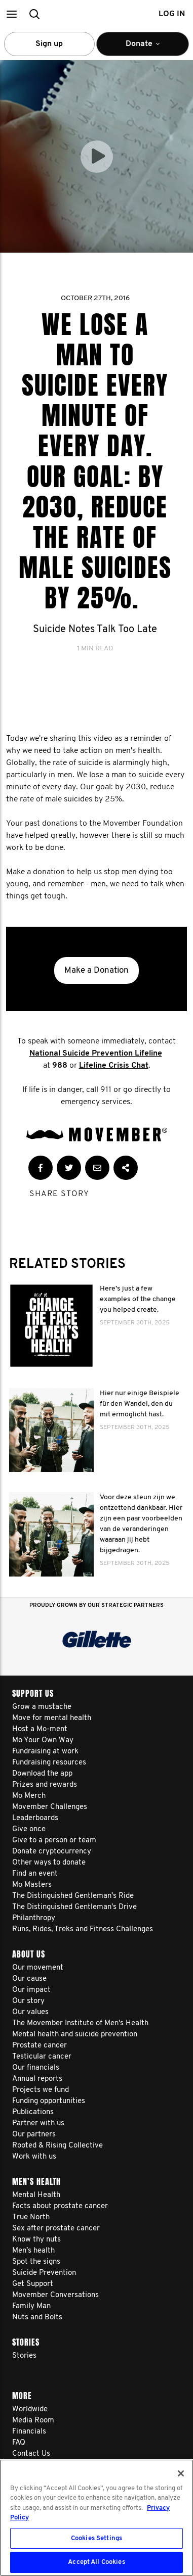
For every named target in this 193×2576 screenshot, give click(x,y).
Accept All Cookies (96, 2562)
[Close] (181, 2473)
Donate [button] (142, 48)
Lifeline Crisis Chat (113, 1066)
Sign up (49, 44)
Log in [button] (172, 14)
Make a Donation (96, 970)
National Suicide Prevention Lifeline (95, 1054)
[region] (96, 2517)
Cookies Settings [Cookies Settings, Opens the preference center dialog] (96, 2538)
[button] (11, 14)
